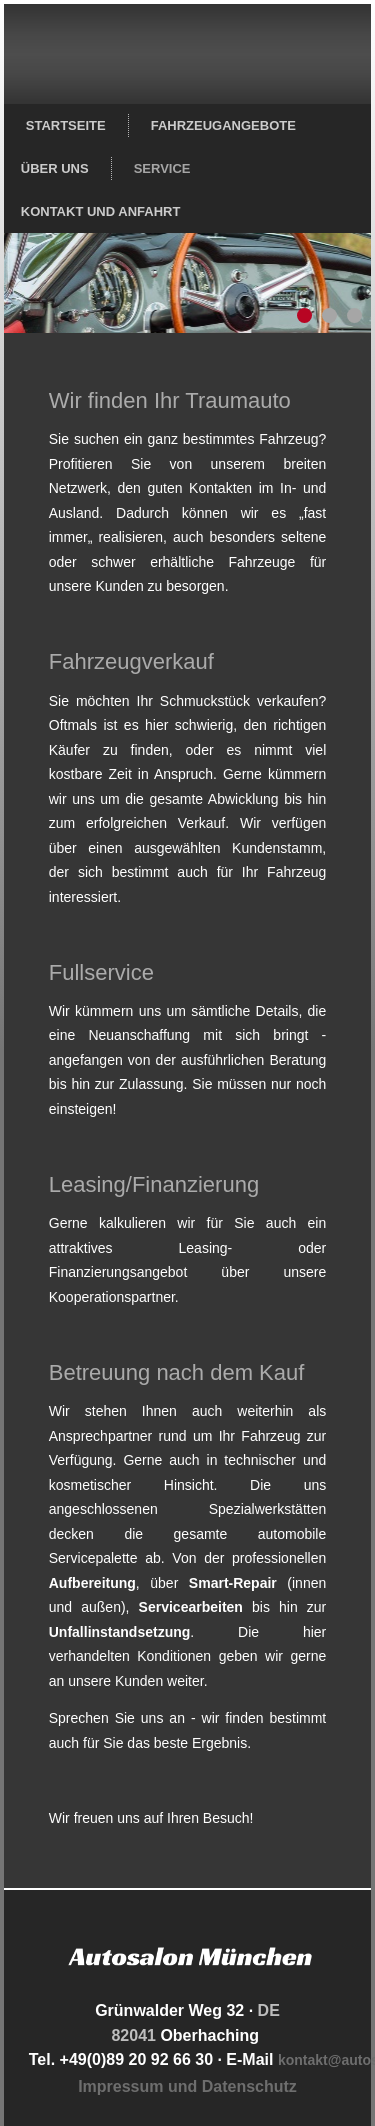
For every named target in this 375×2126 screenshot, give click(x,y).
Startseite (66, 125)
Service (162, 168)
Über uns (55, 168)
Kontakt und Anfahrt (101, 211)
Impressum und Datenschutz (187, 2086)
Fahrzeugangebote (223, 125)
